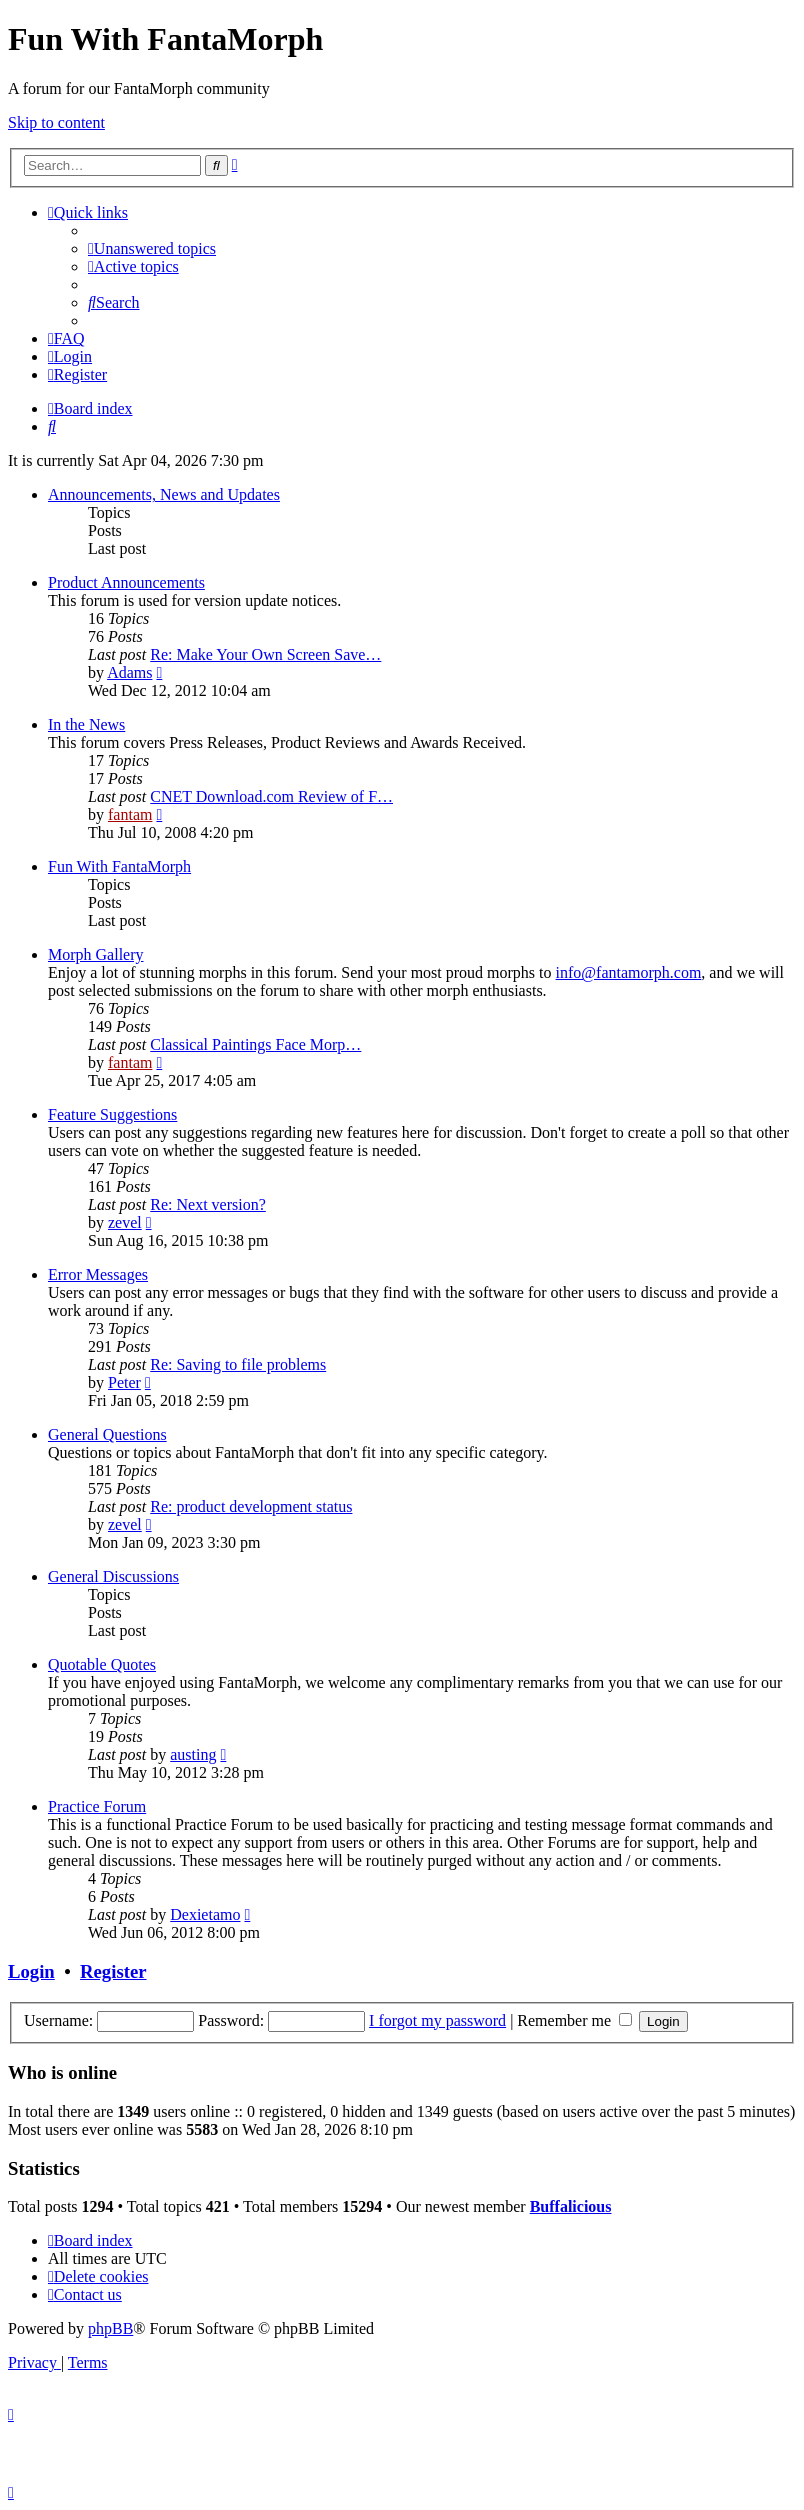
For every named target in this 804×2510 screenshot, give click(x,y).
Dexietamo (205, 1914)
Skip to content (56, 122)
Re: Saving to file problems (238, 1364)
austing (193, 1754)
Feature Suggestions (112, 1114)
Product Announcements (126, 582)
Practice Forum (97, 1806)
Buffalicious (571, 2206)
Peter (124, 1382)
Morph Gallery (96, 954)
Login (31, 1971)
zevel (125, 1222)
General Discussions (113, 1576)
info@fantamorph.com (629, 972)
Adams (129, 672)
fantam (130, 814)
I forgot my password (437, 2020)
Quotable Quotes (102, 1664)
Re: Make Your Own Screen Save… (265, 654)
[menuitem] (152, 248)
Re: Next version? (208, 1204)
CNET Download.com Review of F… (271, 796)
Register (113, 1971)
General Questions (107, 1434)
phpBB (110, 2328)
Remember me (574, 2020)
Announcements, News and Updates (164, 494)
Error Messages (98, 1274)
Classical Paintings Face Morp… (255, 1044)
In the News (86, 724)
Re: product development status (251, 1506)
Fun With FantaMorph (119, 866)
